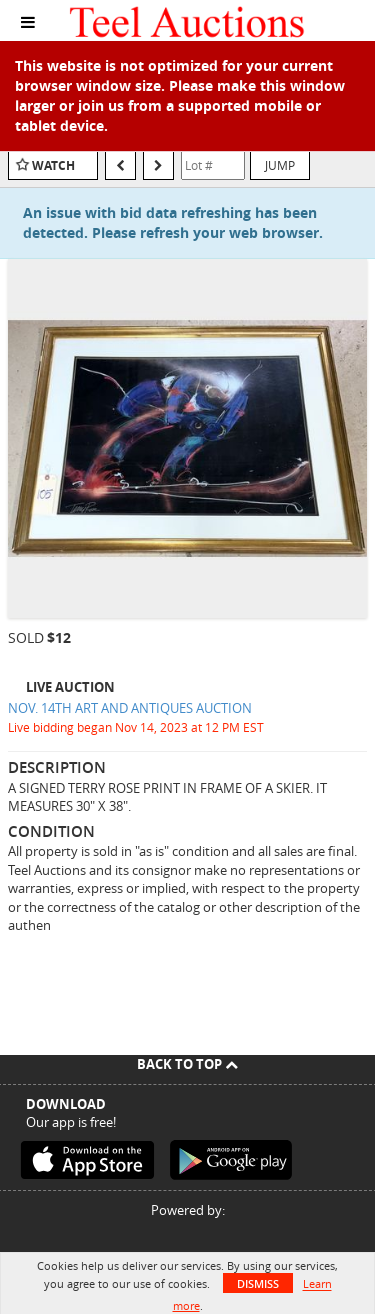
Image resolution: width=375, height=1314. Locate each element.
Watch (53, 165)
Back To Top (187, 1064)
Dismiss (258, 1283)
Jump (280, 165)
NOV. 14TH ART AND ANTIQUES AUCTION (130, 708)
